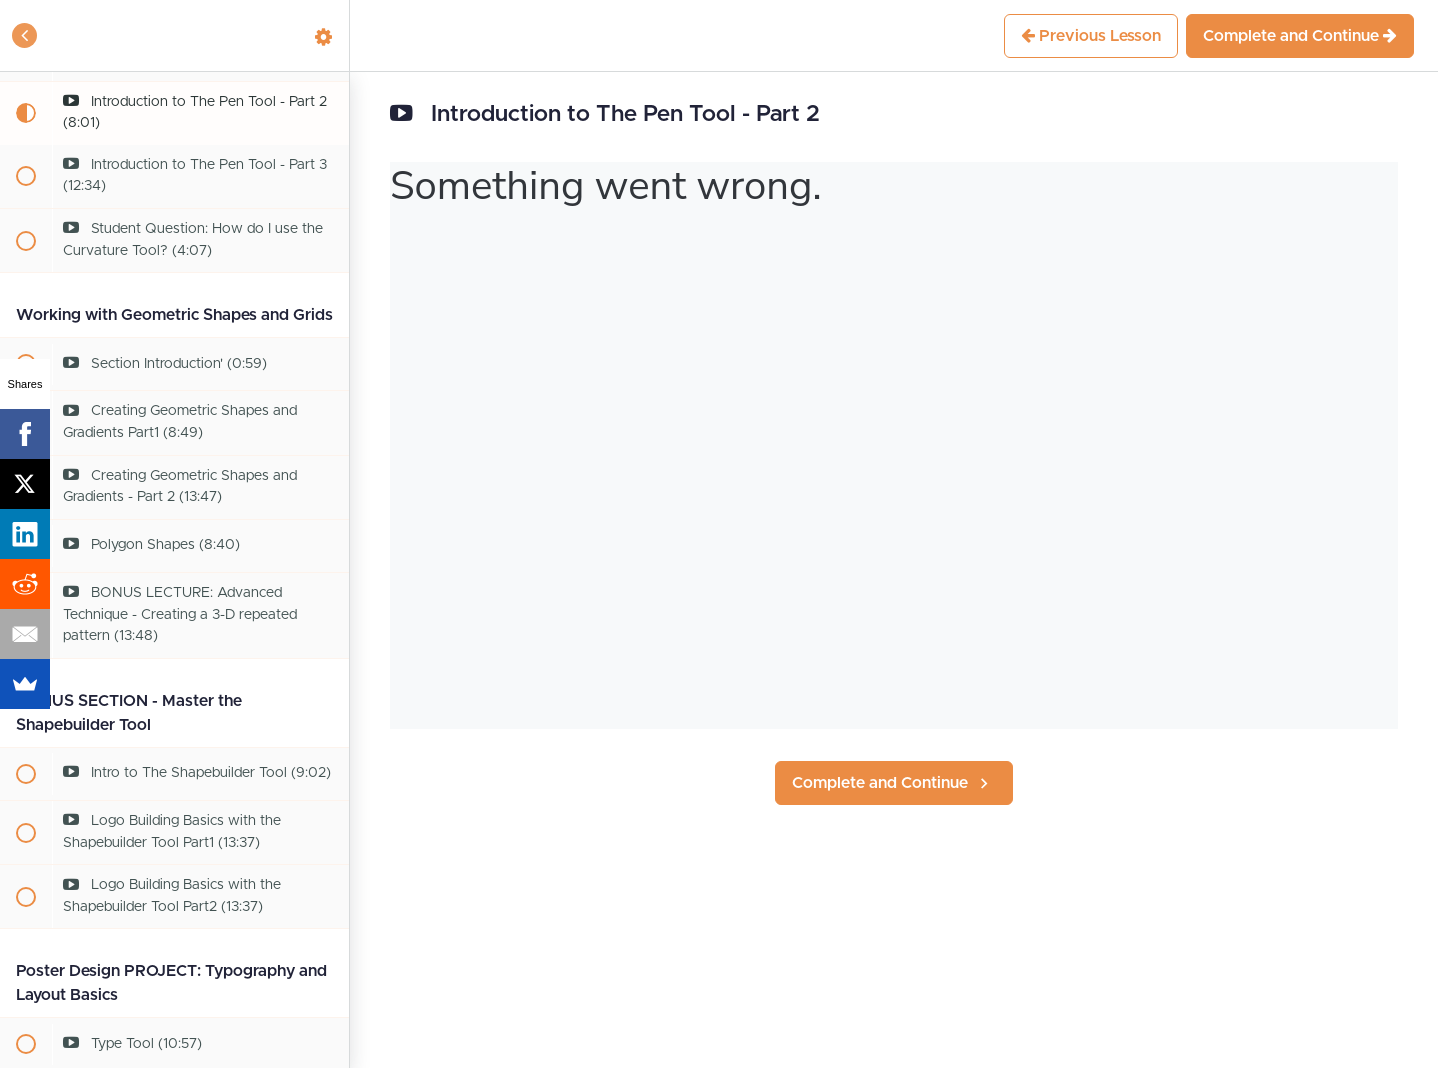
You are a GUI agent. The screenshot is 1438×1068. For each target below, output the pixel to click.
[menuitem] (324, 35)
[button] (25, 35)
